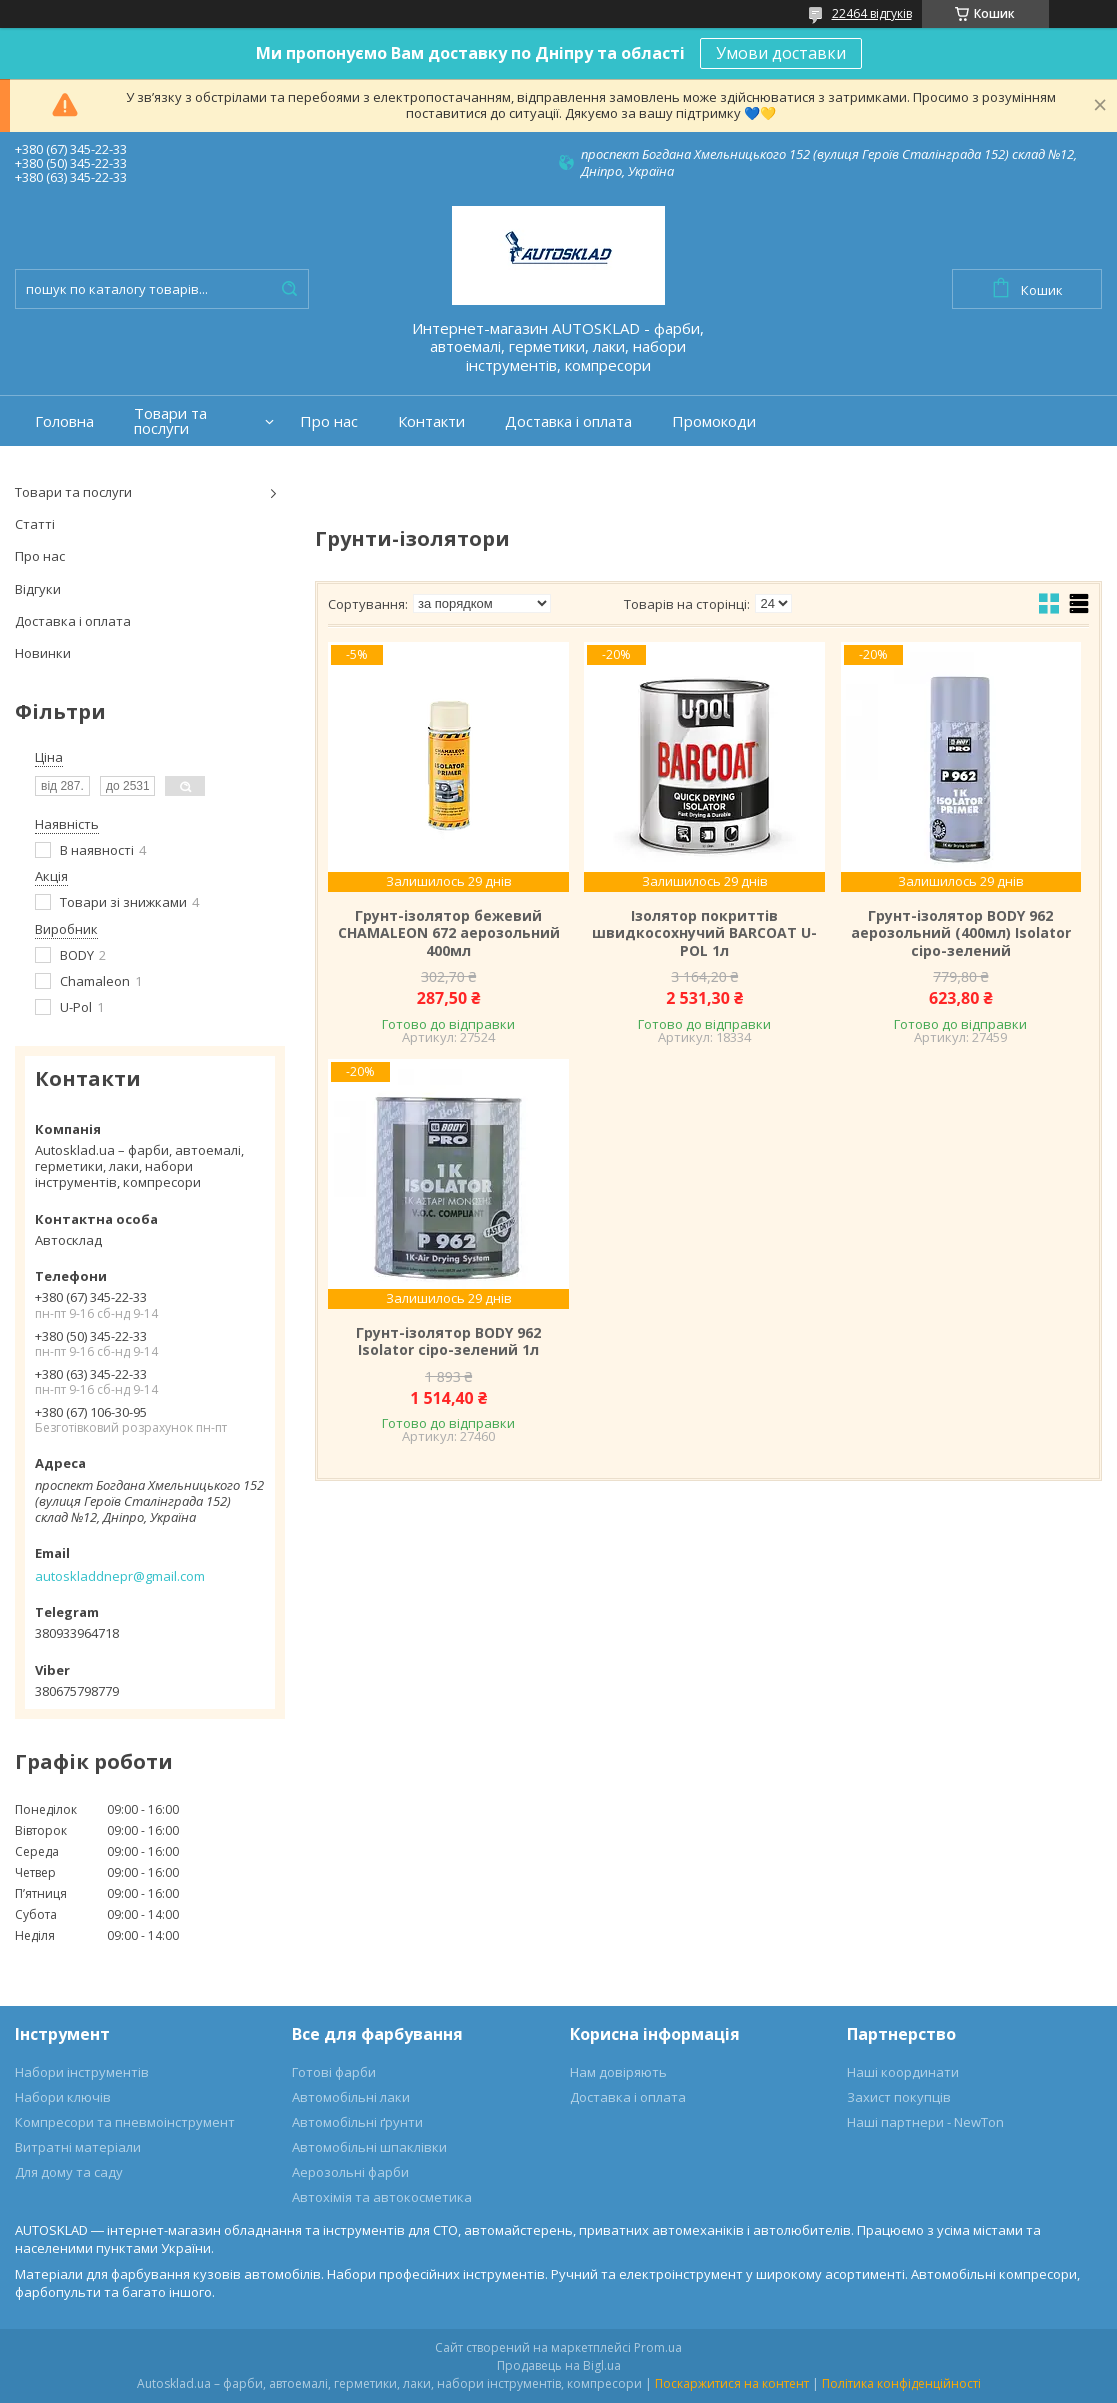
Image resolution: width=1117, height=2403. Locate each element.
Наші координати (903, 2072)
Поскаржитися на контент (732, 2383)
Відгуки (38, 589)
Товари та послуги (170, 421)
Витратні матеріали (78, 2147)
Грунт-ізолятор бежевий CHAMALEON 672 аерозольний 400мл (449, 933)
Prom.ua (658, 2347)
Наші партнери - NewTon (925, 2122)
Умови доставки (781, 53)
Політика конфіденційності (901, 2383)
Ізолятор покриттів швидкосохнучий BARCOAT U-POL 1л (704, 933)
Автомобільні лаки (351, 2097)
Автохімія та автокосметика (382, 2197)
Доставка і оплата (568, 421)
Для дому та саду (69, 2172)
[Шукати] (289, 289)
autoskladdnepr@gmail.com (120, 1576)
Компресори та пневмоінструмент (125, 2122)
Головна (64, 421)
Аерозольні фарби (350, 2172)
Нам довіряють (618, 2072)
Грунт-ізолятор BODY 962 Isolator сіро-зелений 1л (448, 1341)
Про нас (329, 421)
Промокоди (714, 421)
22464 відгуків (872, 13)
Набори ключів (63, 2097)
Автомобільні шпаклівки (369, 2147)
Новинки (43, 653)
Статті (35, 524)
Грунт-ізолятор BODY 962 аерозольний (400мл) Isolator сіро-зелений (961, 933)
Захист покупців (899, 2097)
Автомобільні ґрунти (357, 2122)
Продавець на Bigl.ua (559, 2365)
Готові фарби (334, 2072)
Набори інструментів (82, 2072)
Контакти (431, 421)
